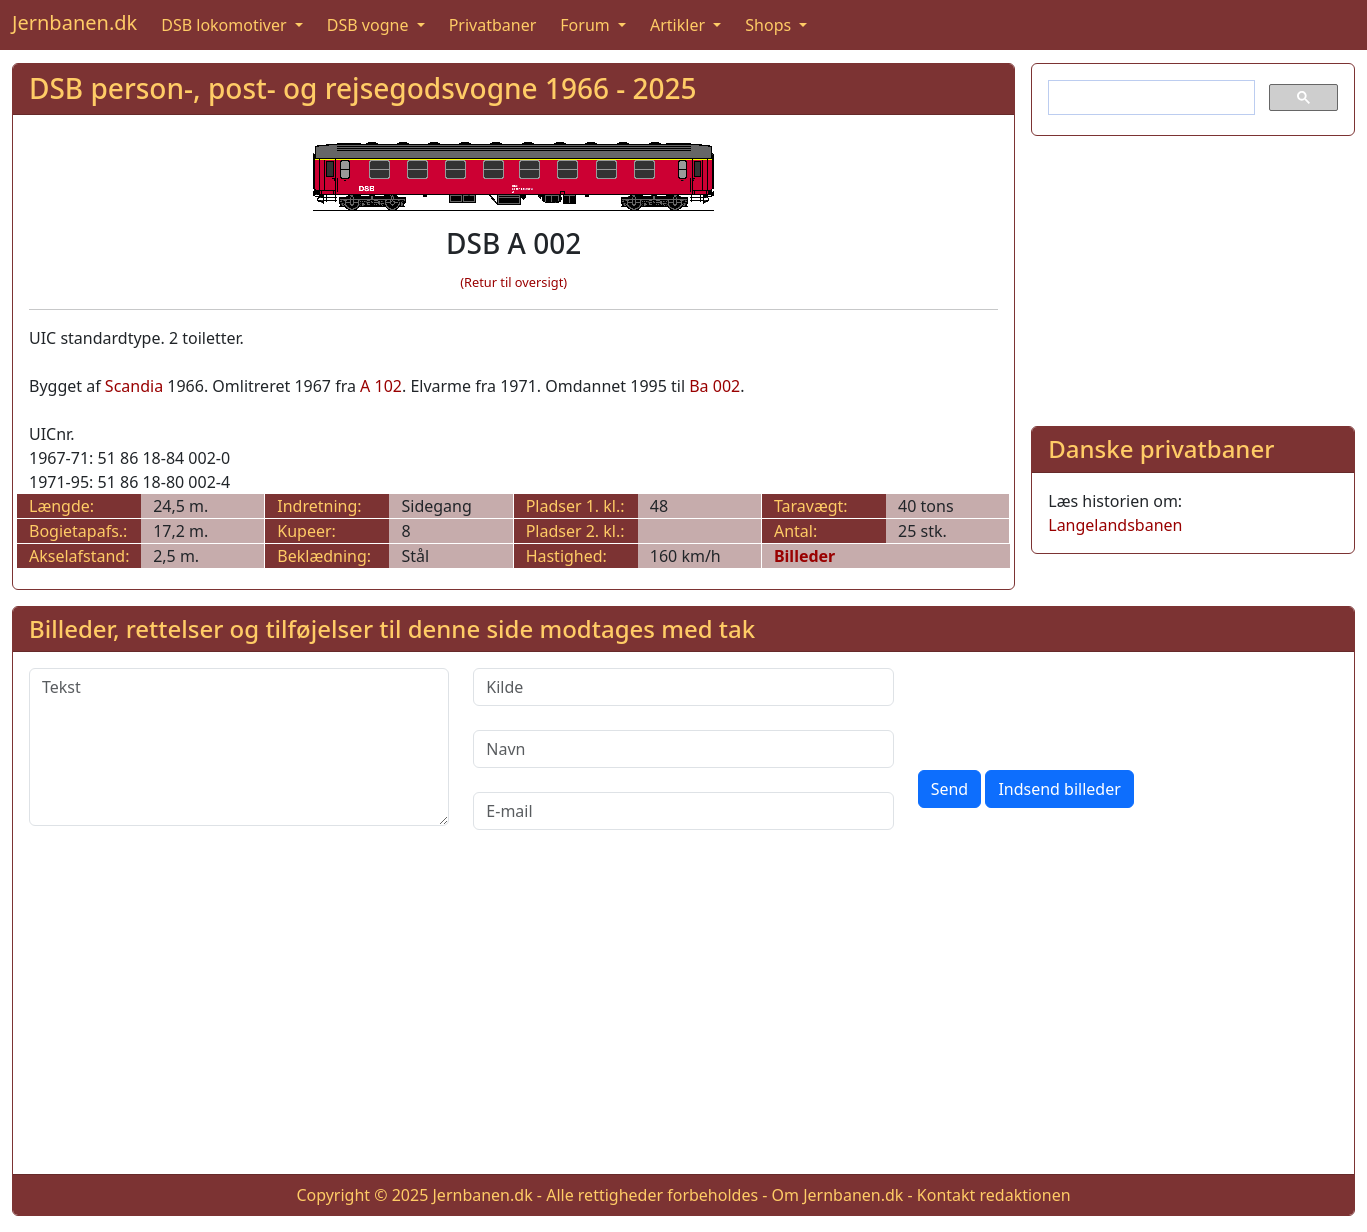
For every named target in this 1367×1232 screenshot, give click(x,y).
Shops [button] (770, 25)
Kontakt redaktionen (994, 1195)
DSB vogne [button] (370, 25)
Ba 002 (714, 386)
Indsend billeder (1059, 789)
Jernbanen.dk (74, 22)
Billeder (804, 556)
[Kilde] (683, 687)
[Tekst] (239, 747)
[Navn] (683, 749)
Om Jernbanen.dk (838, 1195)
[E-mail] (683, 811)
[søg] (1149, 98)
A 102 (381, 386)
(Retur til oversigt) (513, 282)
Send (950, 789)
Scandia (134, 386)
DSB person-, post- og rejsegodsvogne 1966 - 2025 (363, 88)
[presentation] (1070, 707)
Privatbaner (493, 25)
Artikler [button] (679, 25)
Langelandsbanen (1115, 525)
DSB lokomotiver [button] (226, 25)
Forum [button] (587, 25)
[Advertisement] (1193, 277)
